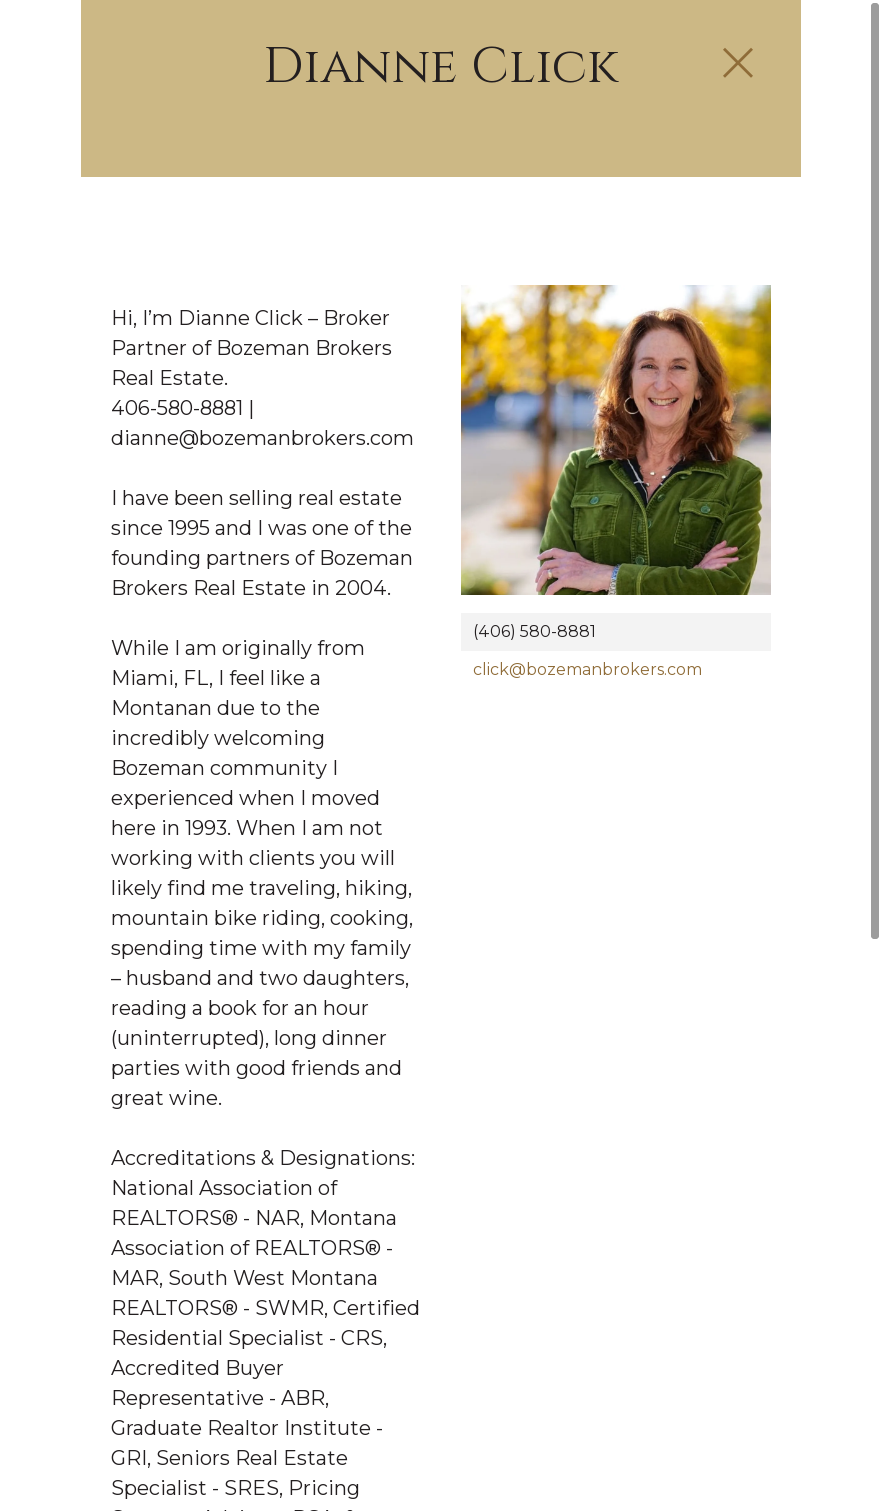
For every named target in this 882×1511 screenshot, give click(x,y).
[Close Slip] (738, 64)
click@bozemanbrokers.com (587, 669)
